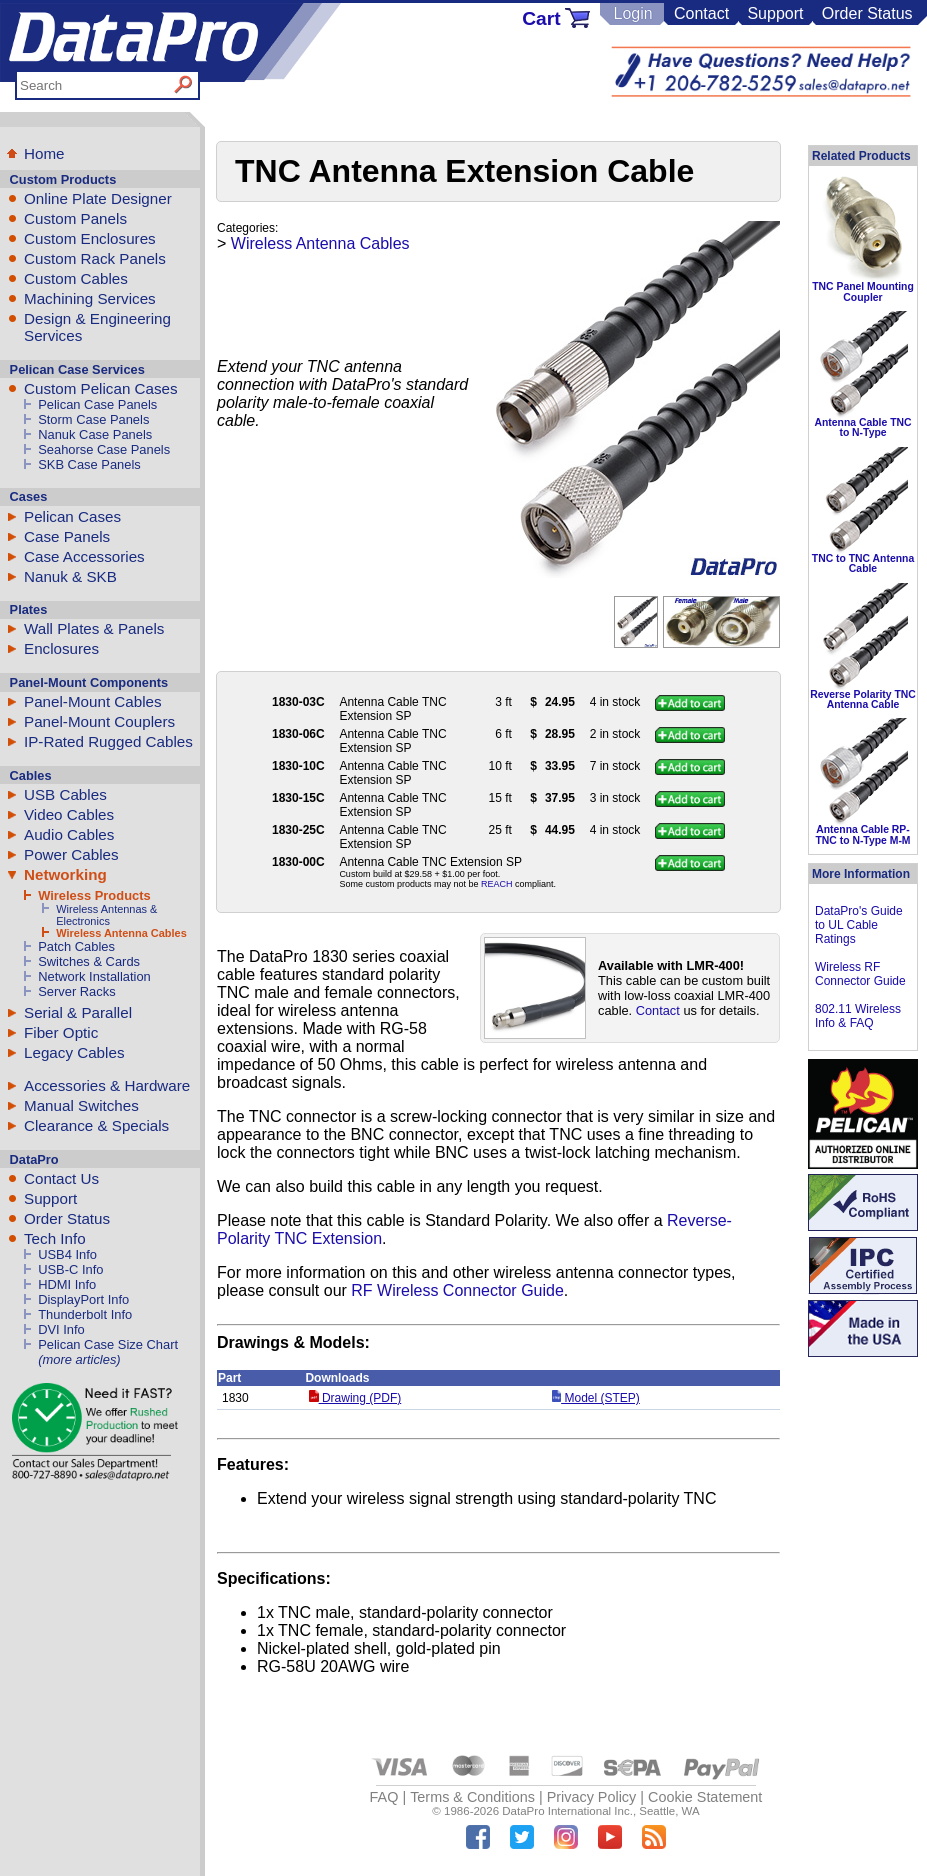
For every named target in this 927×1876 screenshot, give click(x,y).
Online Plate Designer (98, 198)
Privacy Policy (592, 1797)
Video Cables (69, 814)
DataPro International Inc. (567, 1811)
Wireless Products (94, 895)
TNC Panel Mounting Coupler (863, 291)
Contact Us (61, 1178)
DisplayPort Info (83, 1299)
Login (632, 13)
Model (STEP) (596, 1398)
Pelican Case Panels (97, 404)
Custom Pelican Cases (101, 388)
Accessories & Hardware (107, 1085)
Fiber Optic (61, 1032)
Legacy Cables (74, 1052)
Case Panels (67, 536)
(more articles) (79, 1359)
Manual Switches (81, 1105)
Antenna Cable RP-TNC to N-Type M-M (862, 834)
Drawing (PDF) (355, 1398)
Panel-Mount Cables (93, 701)
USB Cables (65, 794)
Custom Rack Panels (95, 258)
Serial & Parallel (78, 1012)
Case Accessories (84, 556)
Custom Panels (75, 218)
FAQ (384, 1797)
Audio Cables (69, 834)
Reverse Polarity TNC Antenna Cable (863, 699)
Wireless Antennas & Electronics (106, 915)
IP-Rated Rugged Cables (108, 741)
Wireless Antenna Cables (121, 933)
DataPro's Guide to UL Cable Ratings (859, 925)
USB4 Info (67, 1254)
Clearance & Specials (96, 1125)
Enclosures (61, 648)
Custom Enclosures (90, 238)
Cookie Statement (705, 1797)
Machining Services (90, 298)
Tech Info (55, 1238)
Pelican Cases (72, 516)
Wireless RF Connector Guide (860, 974)
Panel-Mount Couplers (99, 721)
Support (775, 13)
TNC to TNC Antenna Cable (863, 563)
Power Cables (71, 854)
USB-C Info (70, 1269)
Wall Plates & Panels (94, 628)
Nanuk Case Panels (95, 434)
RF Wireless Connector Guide (457, 1290)
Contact (701, 13)
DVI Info (61, 1329)
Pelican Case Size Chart (108, 1344)
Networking (65, 874)
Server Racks (76, 991)
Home (44, 153)
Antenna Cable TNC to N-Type (863, 427)
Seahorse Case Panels (104, 449)
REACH (497, 884)
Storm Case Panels (93, 419)
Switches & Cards (89, 961)
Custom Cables (76, 278)
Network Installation (94, 976)
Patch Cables (76, 946)
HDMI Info (67, 1284)
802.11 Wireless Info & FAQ (858, 1016)
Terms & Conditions (472, 1797)
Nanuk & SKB (70, 576)
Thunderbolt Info (85, 1314)
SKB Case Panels (89, 464)
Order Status (867, 13)
